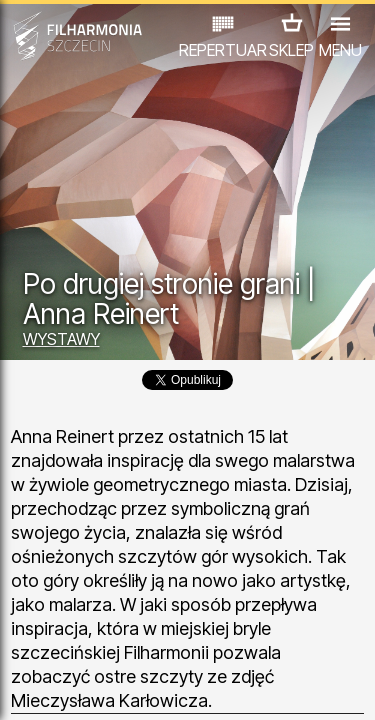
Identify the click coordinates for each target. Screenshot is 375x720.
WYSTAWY (61, 339)
